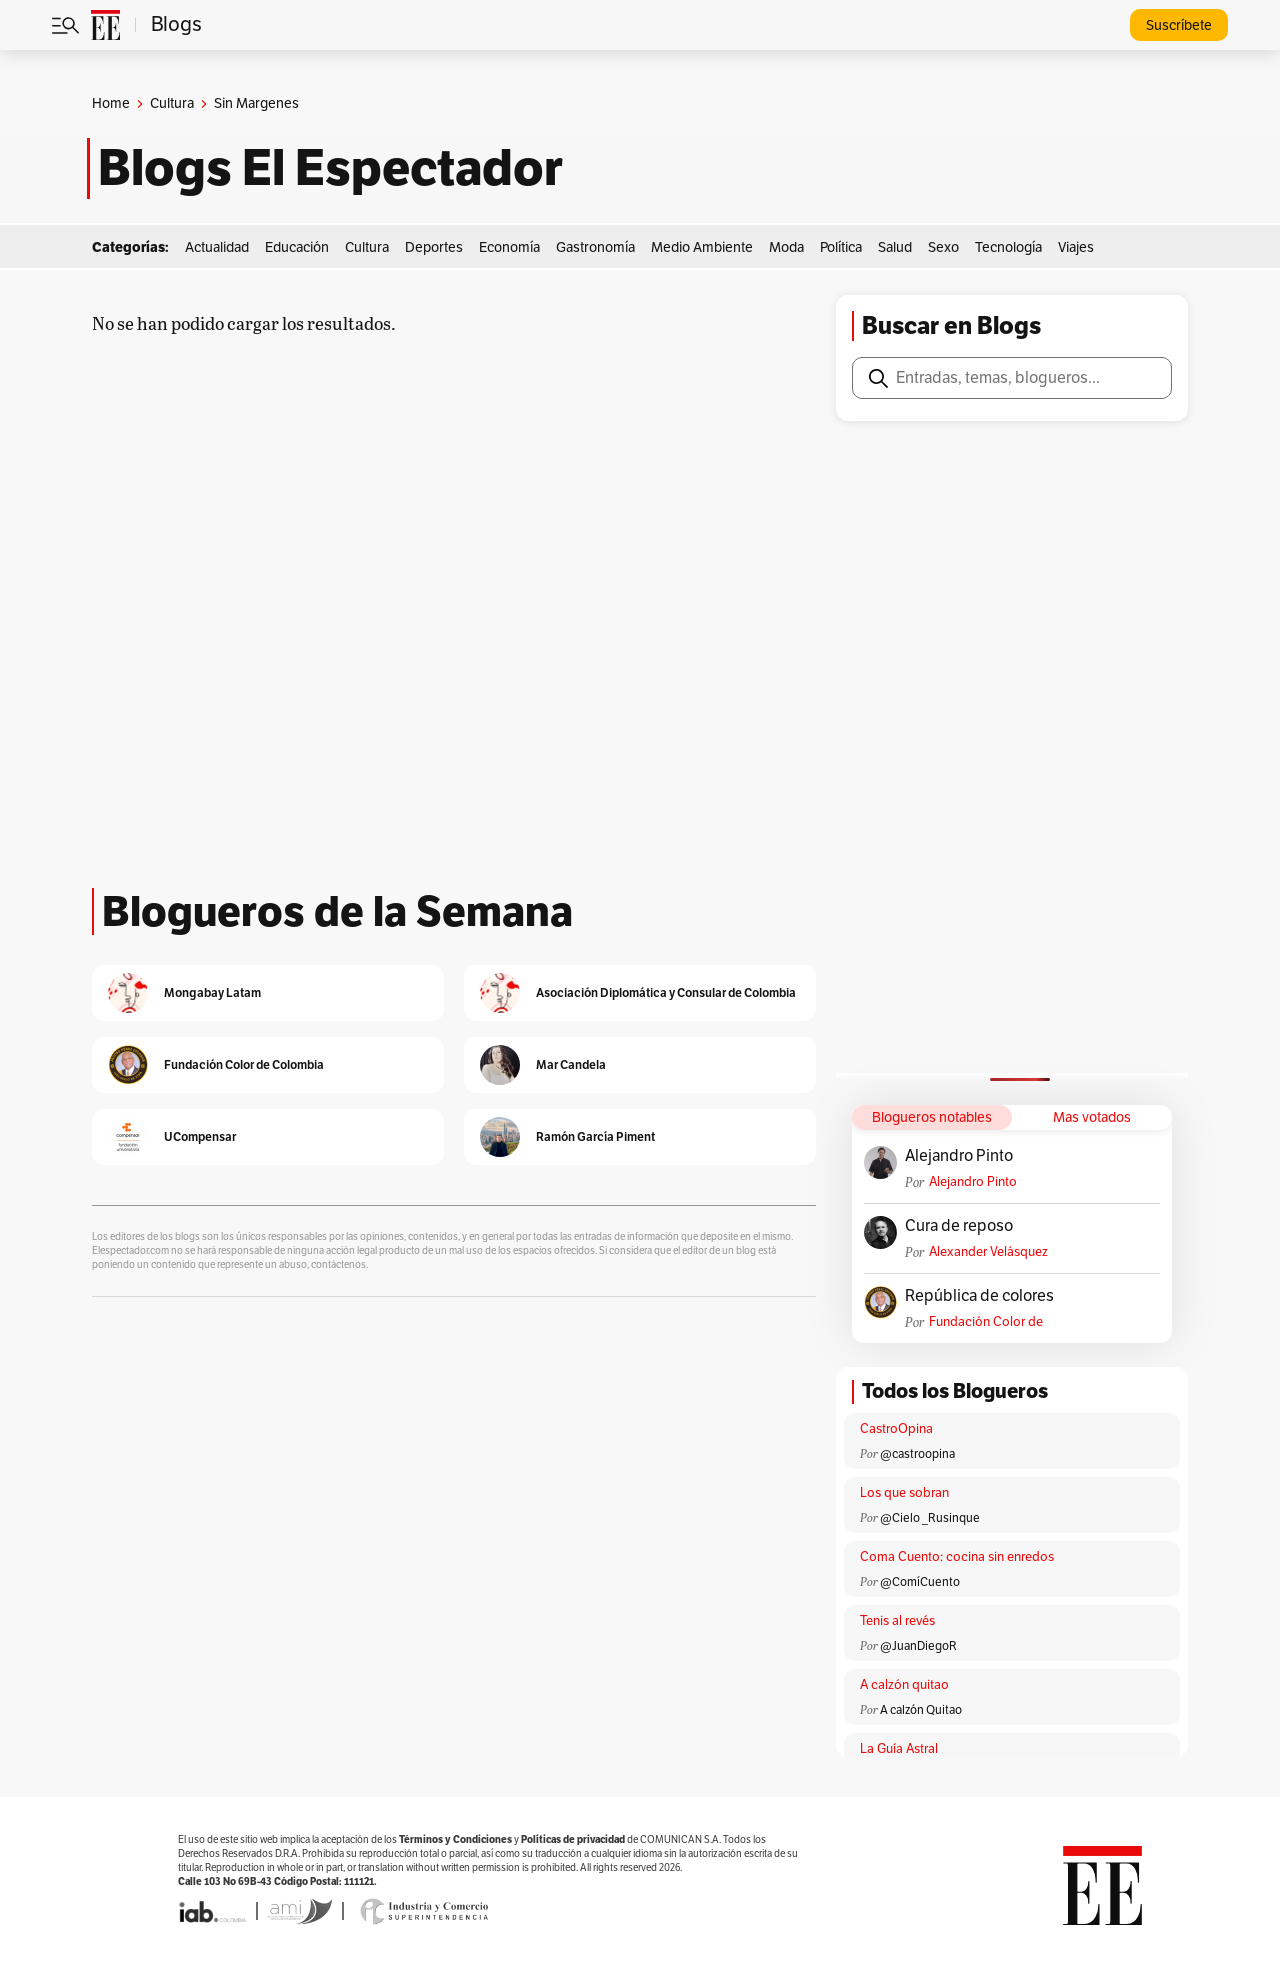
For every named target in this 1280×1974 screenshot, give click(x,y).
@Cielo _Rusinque (930, 1518)
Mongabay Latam (212, 992)
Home (111, 103)
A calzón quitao (904, 1685)
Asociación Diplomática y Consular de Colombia (666, 992)
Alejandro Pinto (959, 1156)
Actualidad (217, 247)
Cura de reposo (959, 1226)
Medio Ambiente (702, 247)
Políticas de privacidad (573, 1839)
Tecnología (1008, 247)
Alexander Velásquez (988, 1252)
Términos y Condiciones (455, 1839)
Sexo (943, 247)
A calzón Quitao (921, 1710)
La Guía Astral (899, 1749)
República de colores (979, 1296)
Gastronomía (595, 247)
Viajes (1076, 247)
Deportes (434, 247)
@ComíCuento (920, 1582)
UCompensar (200, 1136)
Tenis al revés (897, 1621)
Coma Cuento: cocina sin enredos (957, 1557)
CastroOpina (896, 1429)
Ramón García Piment (595, 1136)
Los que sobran (904, 1493)
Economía (509, 247)
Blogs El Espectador (330, 168)
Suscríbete (1179, 25)
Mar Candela (571, 1064)
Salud (895, 247)
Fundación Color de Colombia (986, 1322)
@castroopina (917, 1454)
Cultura (172, 103)
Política (841, 247)
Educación (297, 247)
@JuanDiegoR (918, 1646)
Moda (786, 247)
